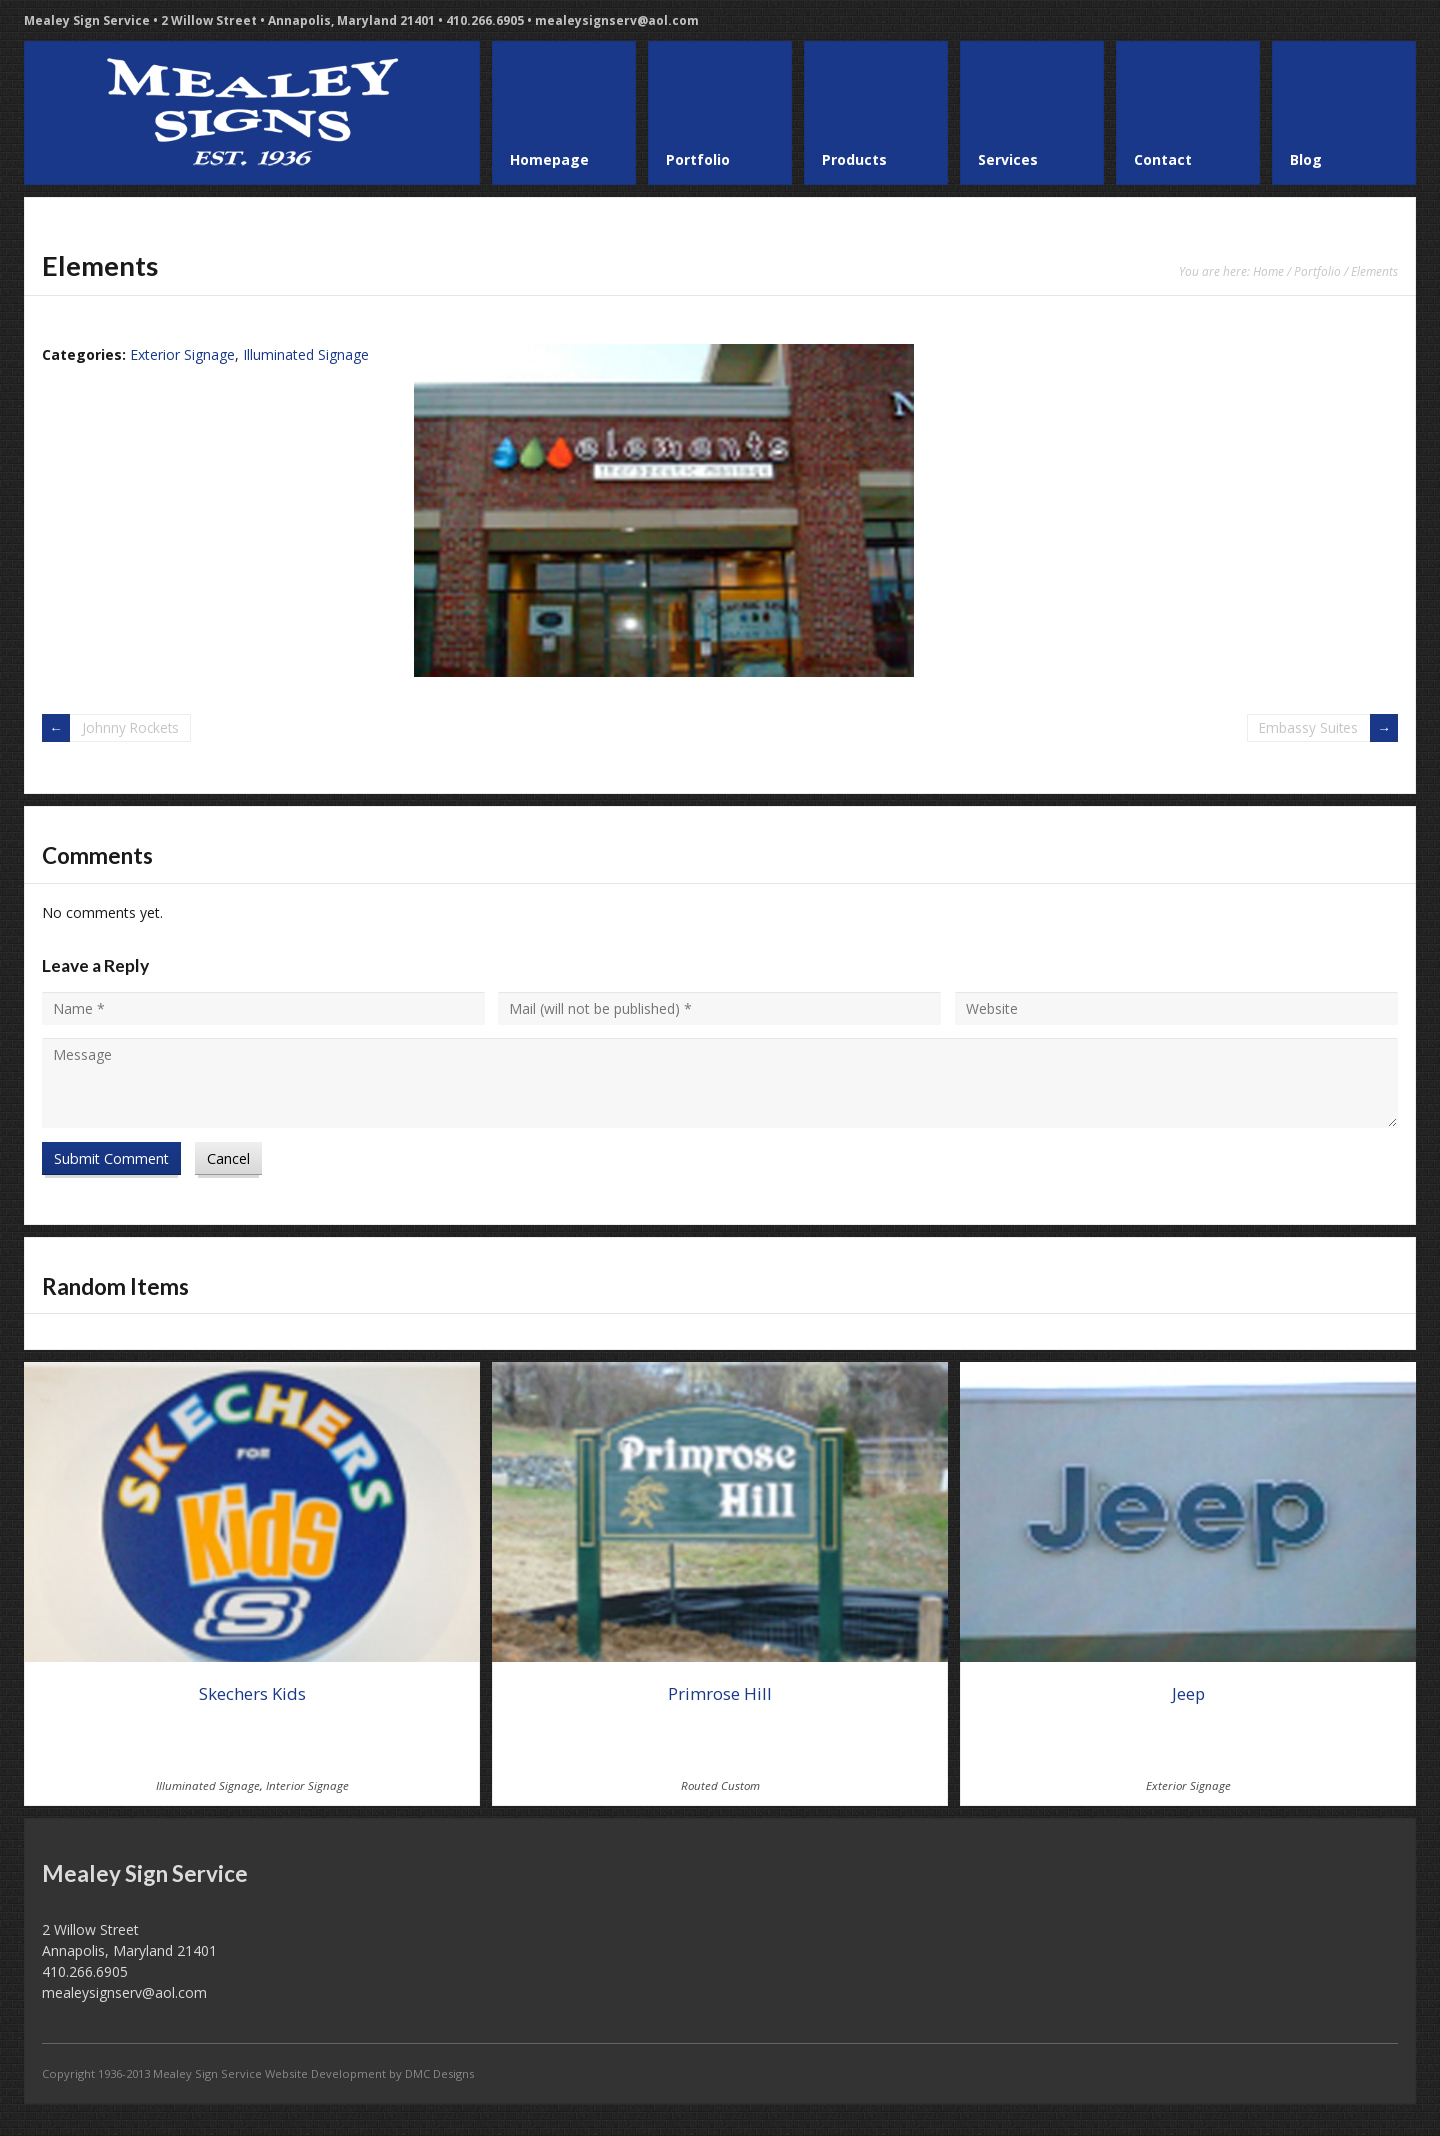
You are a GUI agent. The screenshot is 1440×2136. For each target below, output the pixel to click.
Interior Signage (307, 1786)
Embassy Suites (1307, 727)
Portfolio (1317, 271)
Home (1268, 271)
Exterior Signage (182, 354)
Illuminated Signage (306, 354)
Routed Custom (720, 1786)
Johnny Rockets (132, 727)
